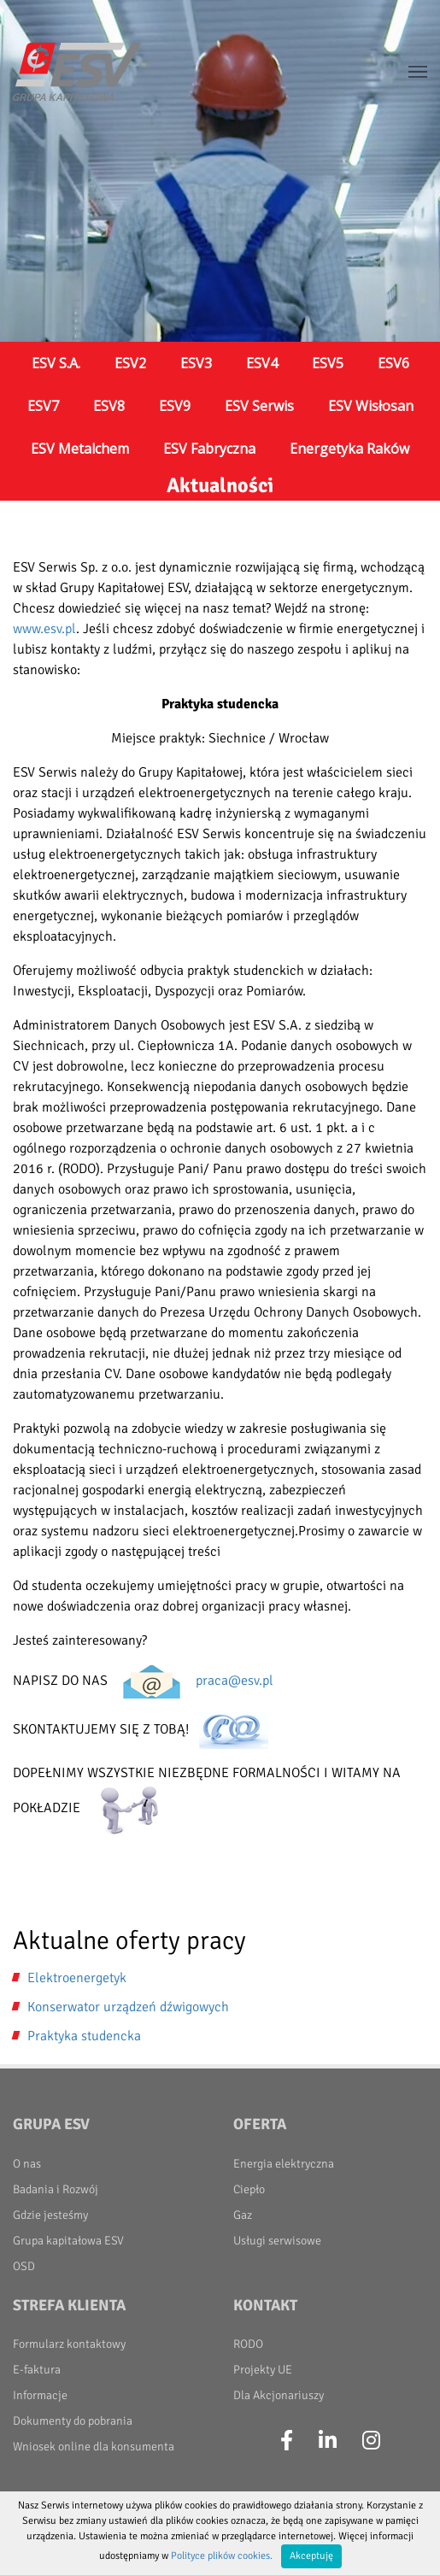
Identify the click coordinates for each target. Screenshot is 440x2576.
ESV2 (130, 363)
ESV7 (43, 405)
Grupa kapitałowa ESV (68, 2240)
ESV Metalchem (80, 448)
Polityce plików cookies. (222, 2556)
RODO (248, 2344)
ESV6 (393, 363)
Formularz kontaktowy (69, 2344)
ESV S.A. (56, 363)
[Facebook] (286, 2441)
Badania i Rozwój (55, 2189)
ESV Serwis (259, 405)
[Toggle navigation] (417, 71)
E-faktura (37, 2369)
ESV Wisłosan (371, 405)
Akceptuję (311, 2556)
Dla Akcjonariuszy (278, 2395)
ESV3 (196, 363)
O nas (27, 2163)
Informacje (40, 2395)
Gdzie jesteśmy (50, 2215)
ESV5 (327, 363)
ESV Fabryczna (209, 448)
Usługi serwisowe (277, 2240)
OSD (24, 2266)
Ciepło (249, 2189)
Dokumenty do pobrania (72, 2421)
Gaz (242, 2215)
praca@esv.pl (234, 1680)
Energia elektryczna (283, 2163)
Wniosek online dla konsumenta (93, 2446)
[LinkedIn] (328, 2441)
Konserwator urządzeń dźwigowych (128, 2007)
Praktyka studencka (84, 2036)
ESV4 (262, 363)
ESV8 (109, 405)
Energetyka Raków (349, 448)
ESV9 (175, 405)
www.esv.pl (44, 628)
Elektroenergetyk (76, 1977)
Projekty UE (262, 2369)
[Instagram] (371, 2441)
